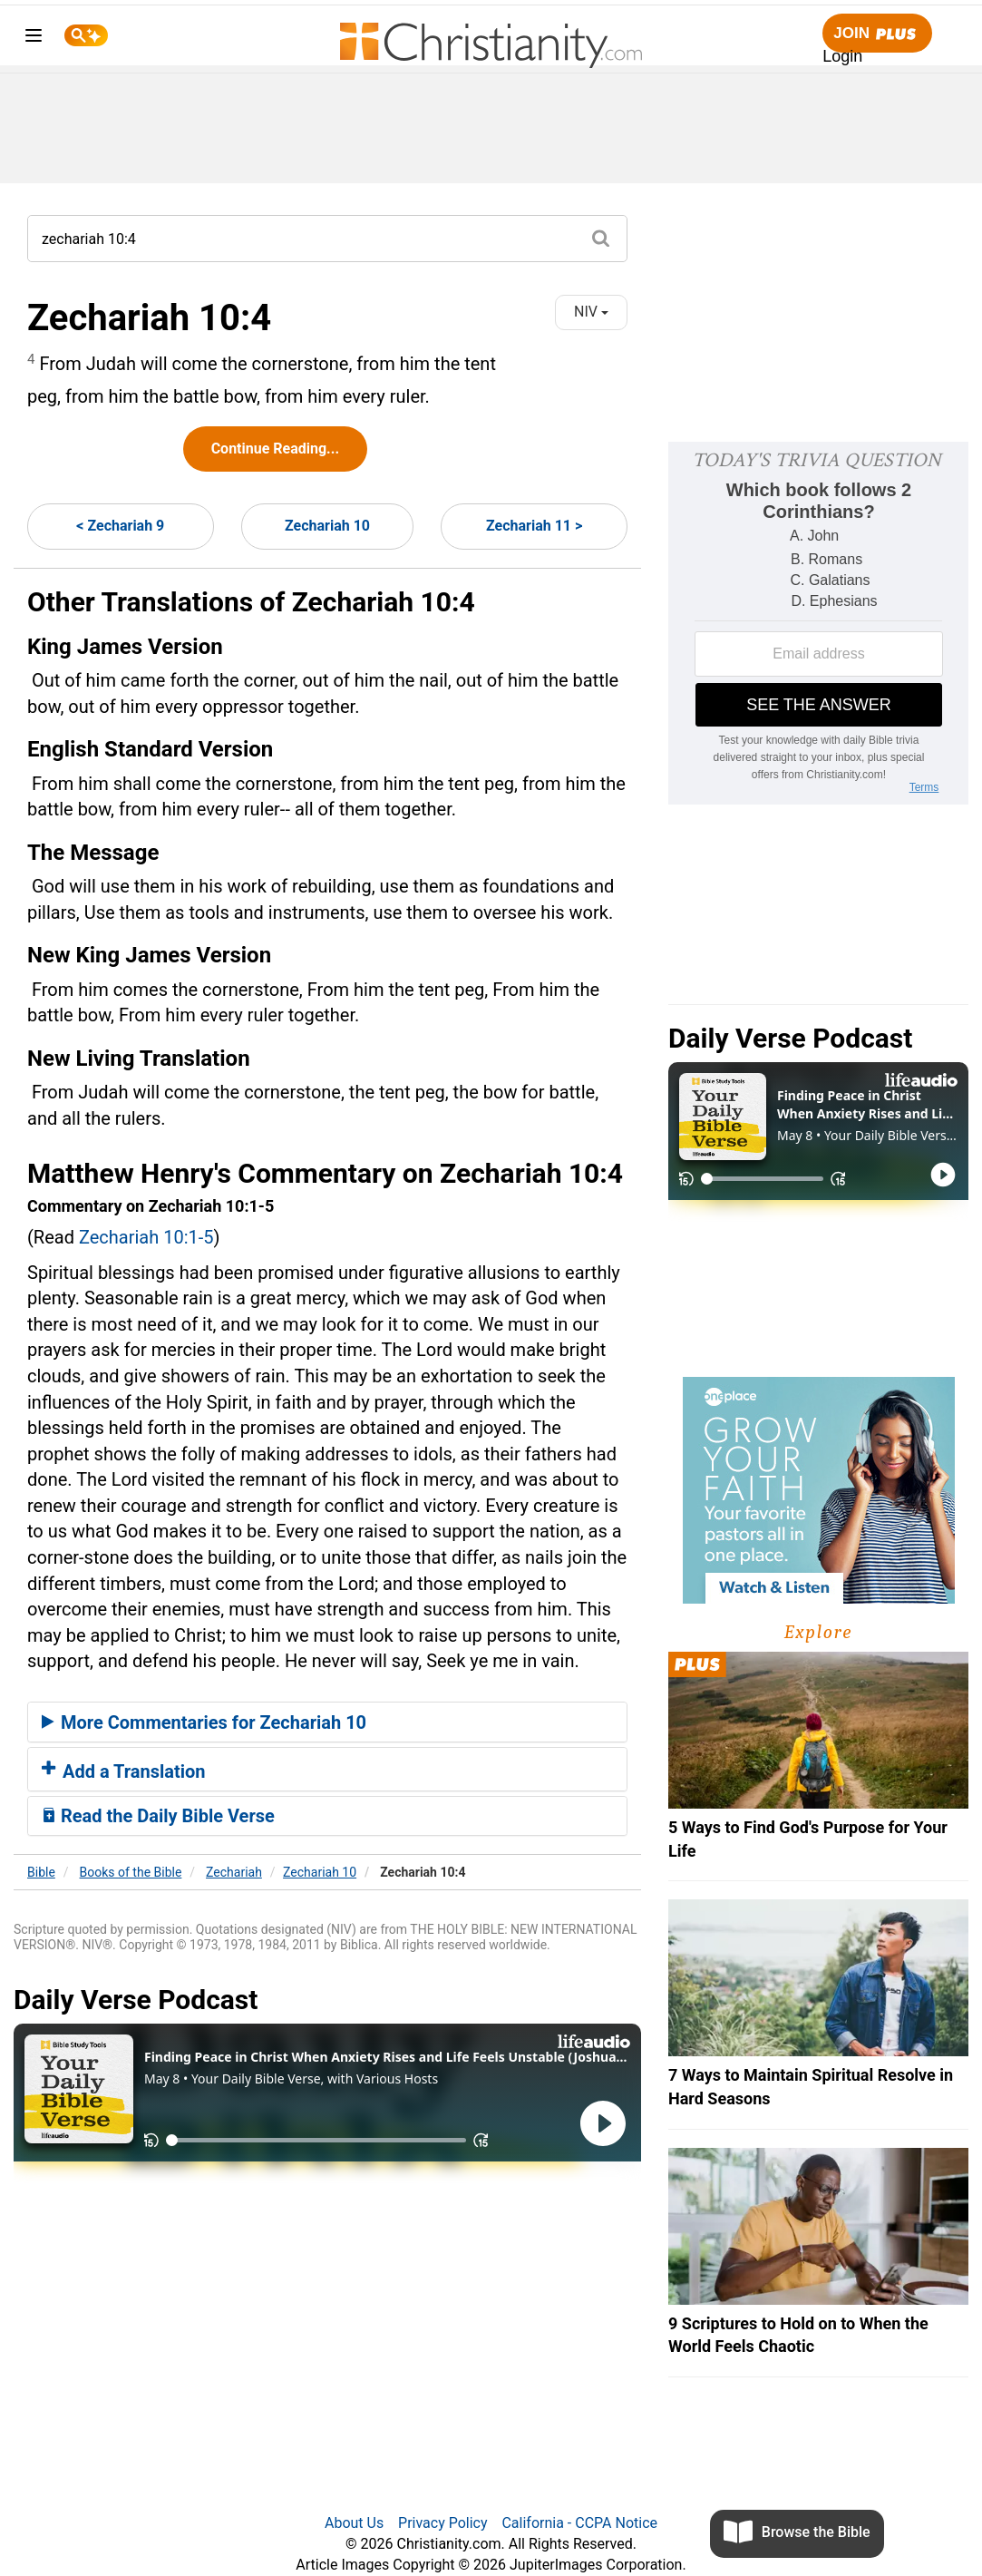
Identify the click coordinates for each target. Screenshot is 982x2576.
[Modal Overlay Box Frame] (818, 623)
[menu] (33, 38)
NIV (591, 311)
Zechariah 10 (327, 525)
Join (876, 34)
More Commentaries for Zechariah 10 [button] (204, 1722)
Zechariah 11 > (534, 525)
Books (131, 1872)
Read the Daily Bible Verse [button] (158, 1816)
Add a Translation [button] (124, 1771)
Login (842, 56)
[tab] (327, 1722)
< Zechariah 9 (120, 525)
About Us (354, 2523)
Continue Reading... (275, 448)
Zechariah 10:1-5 (146, 1237)
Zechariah (234, 1872)
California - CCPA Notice (579, 2523)
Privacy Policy (443, 2523)
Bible (41, 1872)
